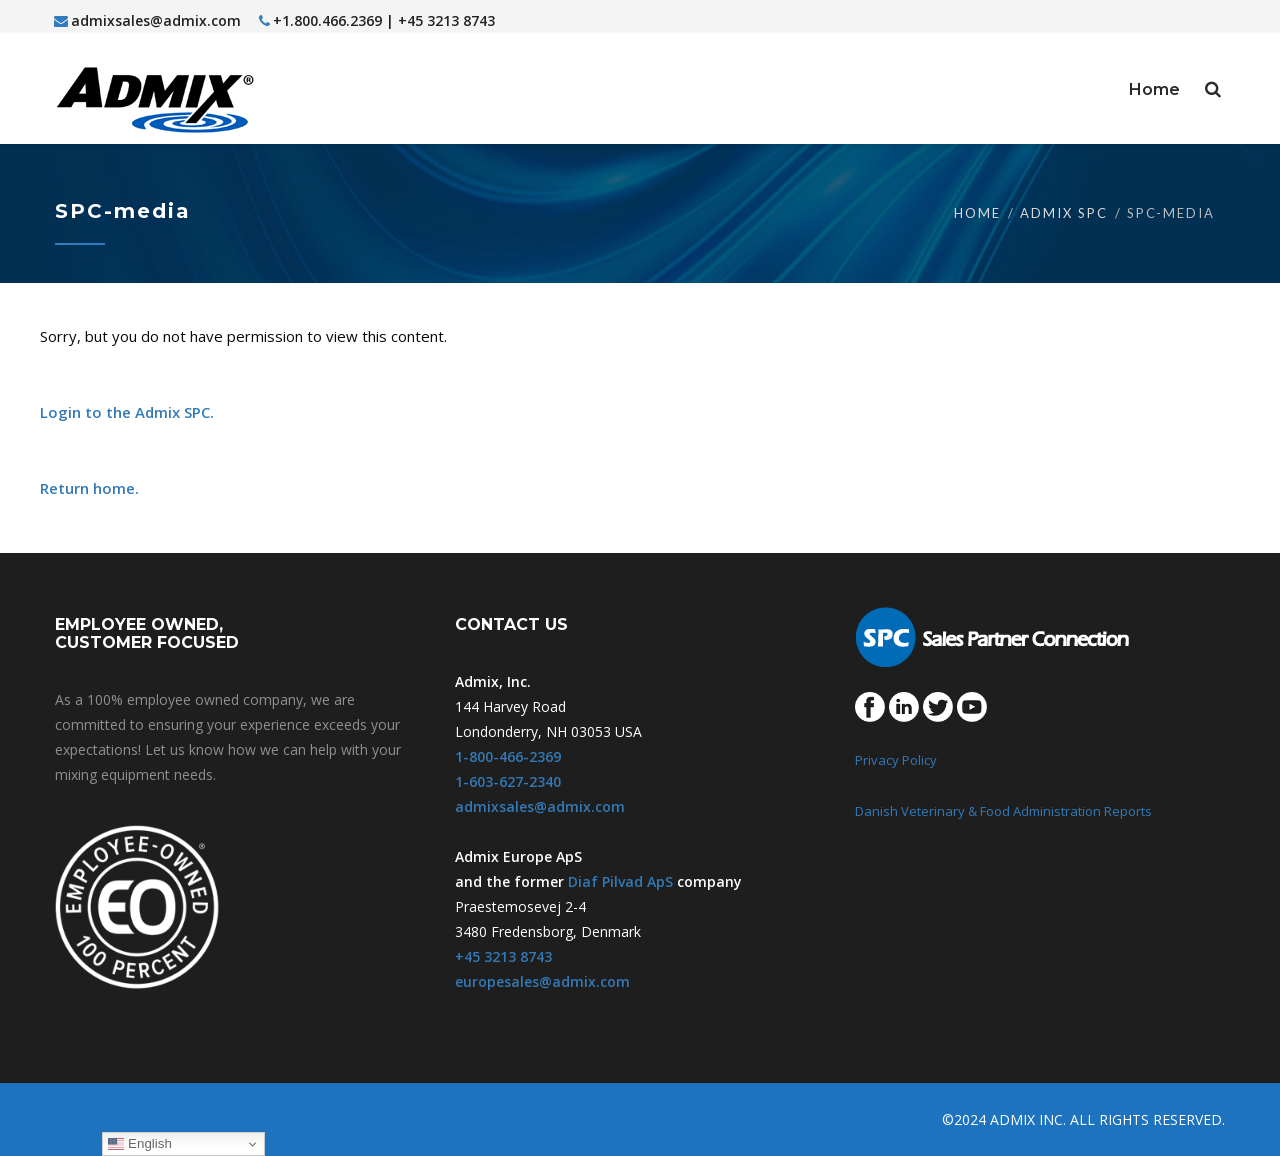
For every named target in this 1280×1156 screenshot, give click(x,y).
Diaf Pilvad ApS (620, 881)
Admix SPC (1064, 213)
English (139, 1144)
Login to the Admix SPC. (127, 412)
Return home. (89, 488)
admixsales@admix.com (147, 20)
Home (977, 213)
